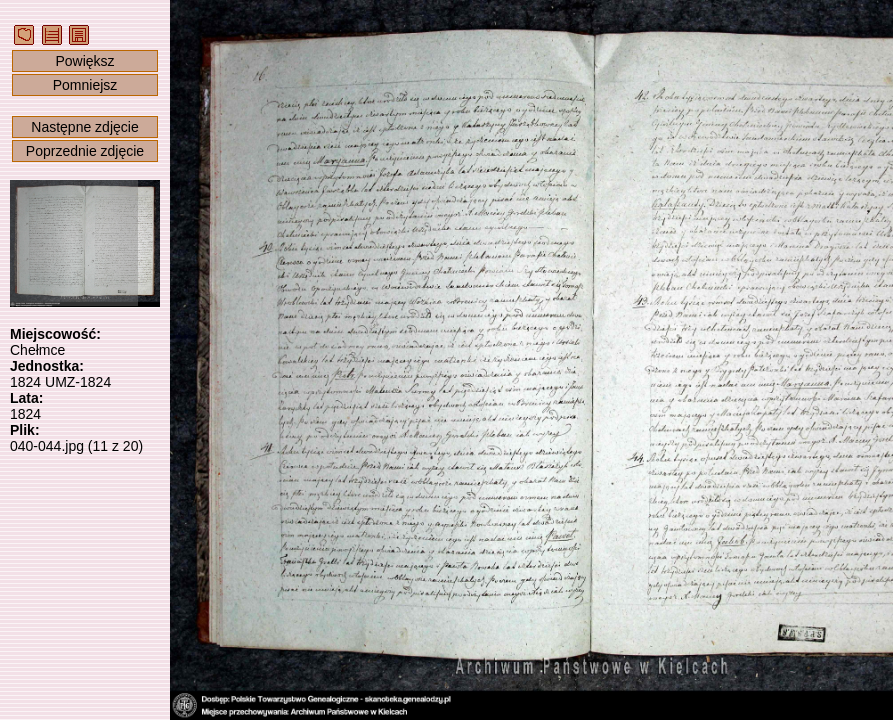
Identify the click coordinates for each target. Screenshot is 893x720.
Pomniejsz (85, 85)
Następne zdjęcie (84, 127)
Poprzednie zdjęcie (85, 151)
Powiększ (84, 61)
